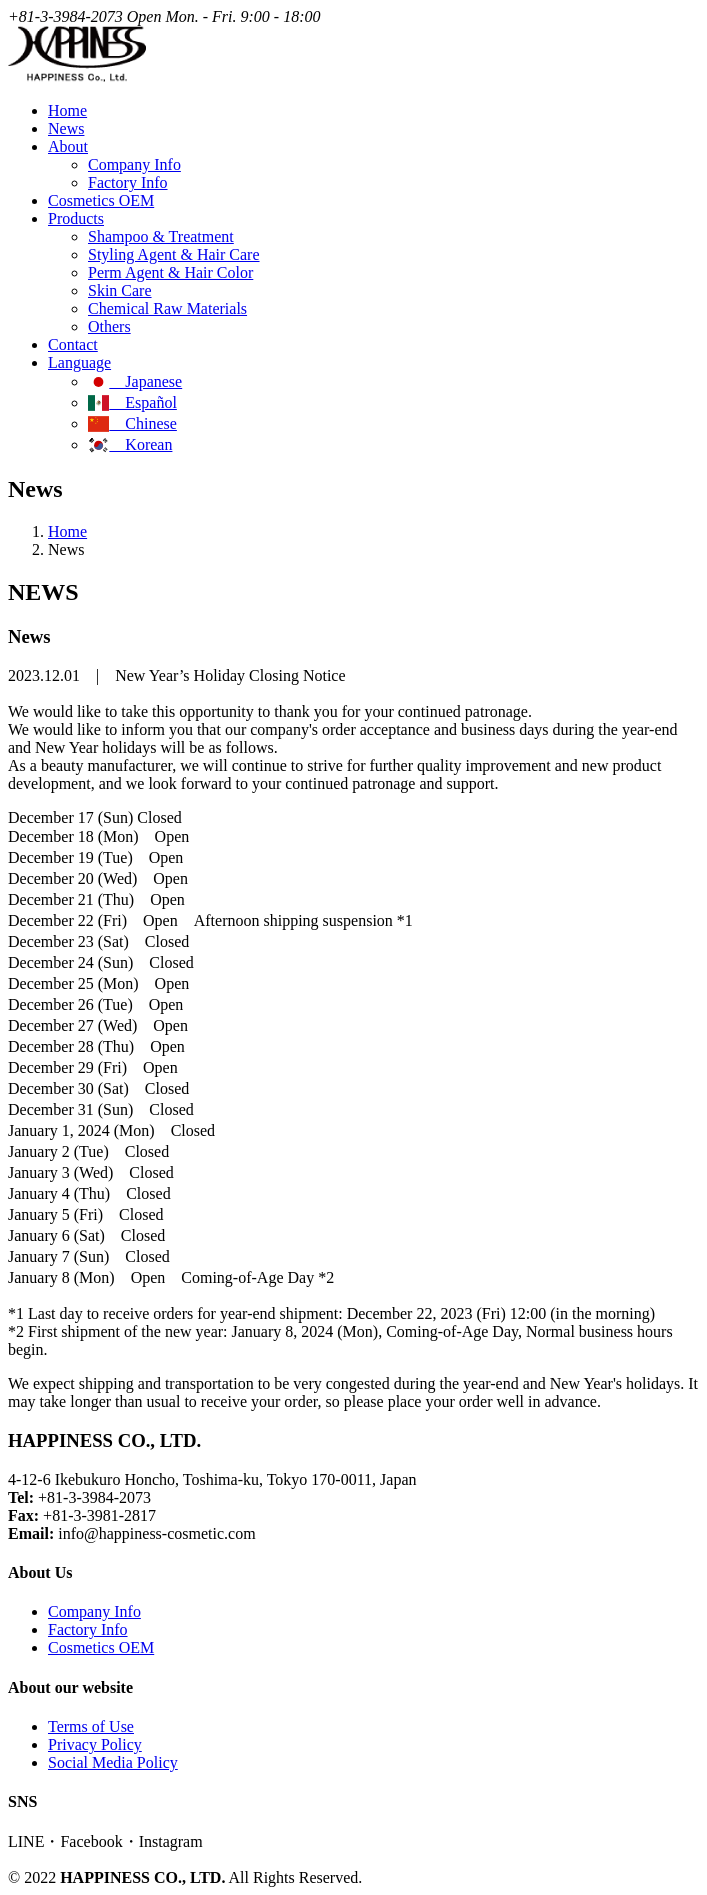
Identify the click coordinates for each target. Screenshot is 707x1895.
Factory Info (128, 182)
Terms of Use (91, 1726)
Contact (73, 344)
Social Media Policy (113, 1762)
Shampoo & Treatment (161, 236)
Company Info (134, 164)
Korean (130, 444)
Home (67, 110)
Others (109, 326)
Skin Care (120, 290)
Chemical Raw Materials (167, 308)
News (66, 128)
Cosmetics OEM (101, 200)
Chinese (132, 423)
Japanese (135, 381)
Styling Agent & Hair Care (174, 254)
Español (132, 402)
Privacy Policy (95, 1744)
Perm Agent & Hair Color (170, 272)
